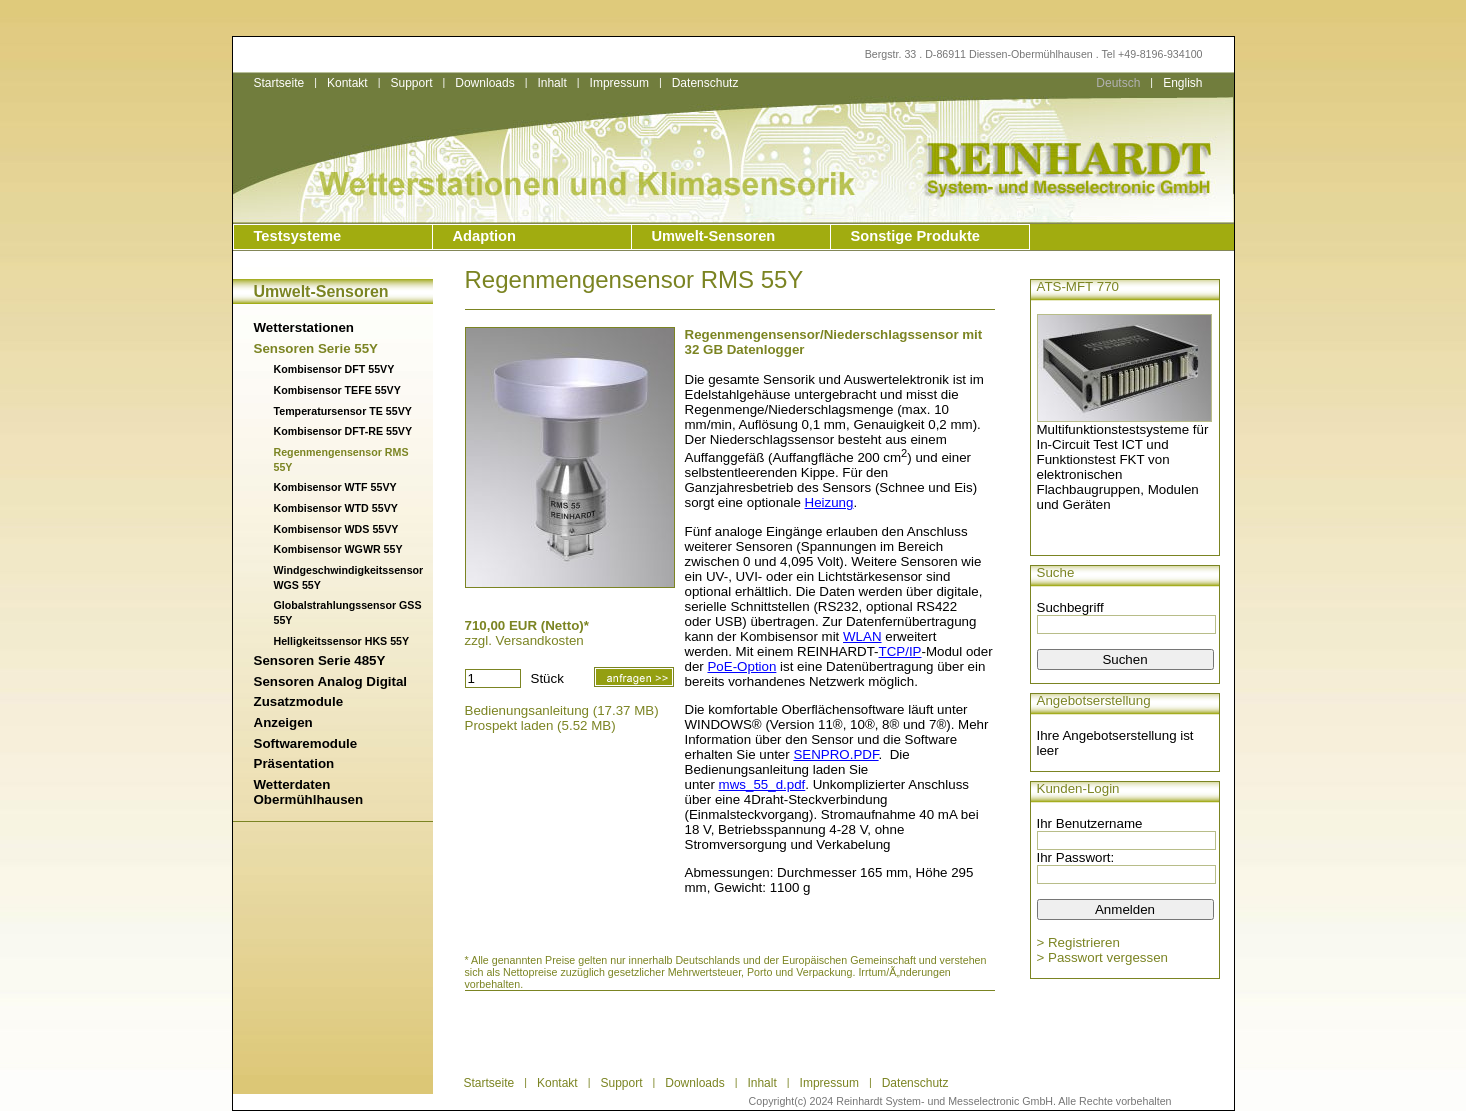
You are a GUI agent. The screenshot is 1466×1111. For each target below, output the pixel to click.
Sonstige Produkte (915, 236)
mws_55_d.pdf (762, 784)
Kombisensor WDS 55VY (336, 529)
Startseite (279, 83)
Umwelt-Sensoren (714, 236)
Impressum (619, 83)
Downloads (484, 83)
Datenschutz (705, 83)
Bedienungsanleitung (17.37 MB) (562, 710)
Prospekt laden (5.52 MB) (540, 725)
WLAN (862, 636)
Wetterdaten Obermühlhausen (309, 792)
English (1182, 83)
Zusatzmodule (299, 701)
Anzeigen (283, 722)
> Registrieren (1078, 942)
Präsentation (294, 763)
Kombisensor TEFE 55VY (337, 390)
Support (411, 83)
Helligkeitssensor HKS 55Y (342, 641)
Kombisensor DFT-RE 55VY (343, 431)
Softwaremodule (306, 743)
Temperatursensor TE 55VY (343, 411)
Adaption (485, 236)
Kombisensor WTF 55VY (335, 487)
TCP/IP (900, 651)
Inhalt (551, 83)
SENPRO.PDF (835, 754)
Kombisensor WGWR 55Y (338, 549)
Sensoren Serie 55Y (316, 348)
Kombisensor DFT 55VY (334, 369)
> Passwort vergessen (1103, 957)
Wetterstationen (304, 327)
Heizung (829, 502)
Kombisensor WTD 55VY (336, 508)
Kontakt (347, 83)
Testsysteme (298, 236)
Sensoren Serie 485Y (320, 660)
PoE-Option (741, 666)
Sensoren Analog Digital (331, 681)
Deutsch (1118, 83)
